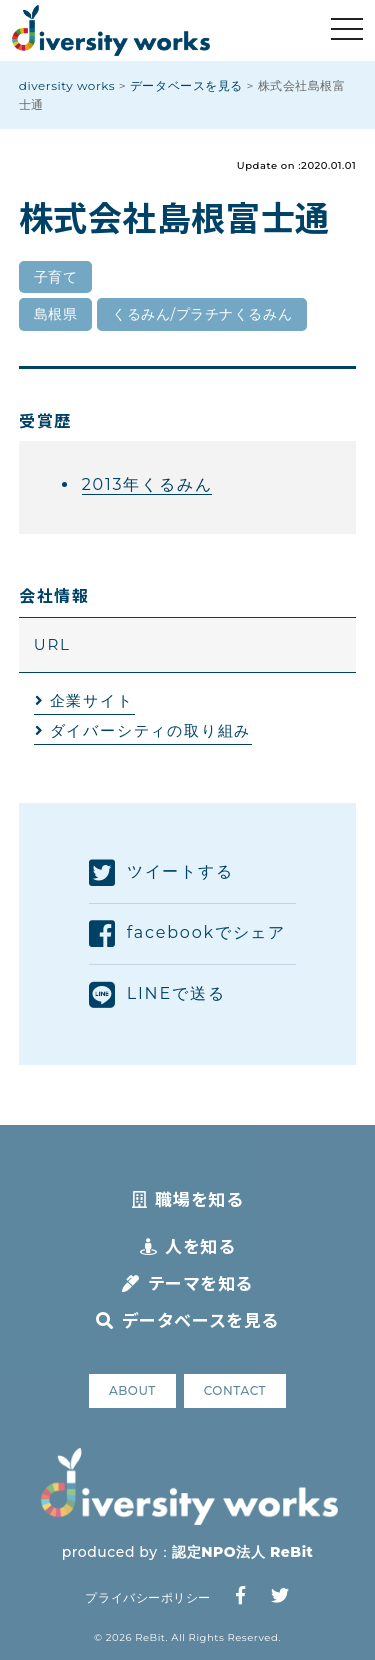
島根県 (56, 314)
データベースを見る (187, 1319)
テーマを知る (187, 1282)
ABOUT (132, 1390)
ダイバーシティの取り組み (151, 730)
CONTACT (235, 1390)
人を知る (188, 1245)
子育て (56, 277)
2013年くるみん (147, 484)
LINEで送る (157, 995)
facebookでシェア (187, 934)
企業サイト (92, 700)
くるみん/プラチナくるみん (202, 314)
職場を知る (187, 1198)
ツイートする (161, 873)
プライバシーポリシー (147, 1597)
